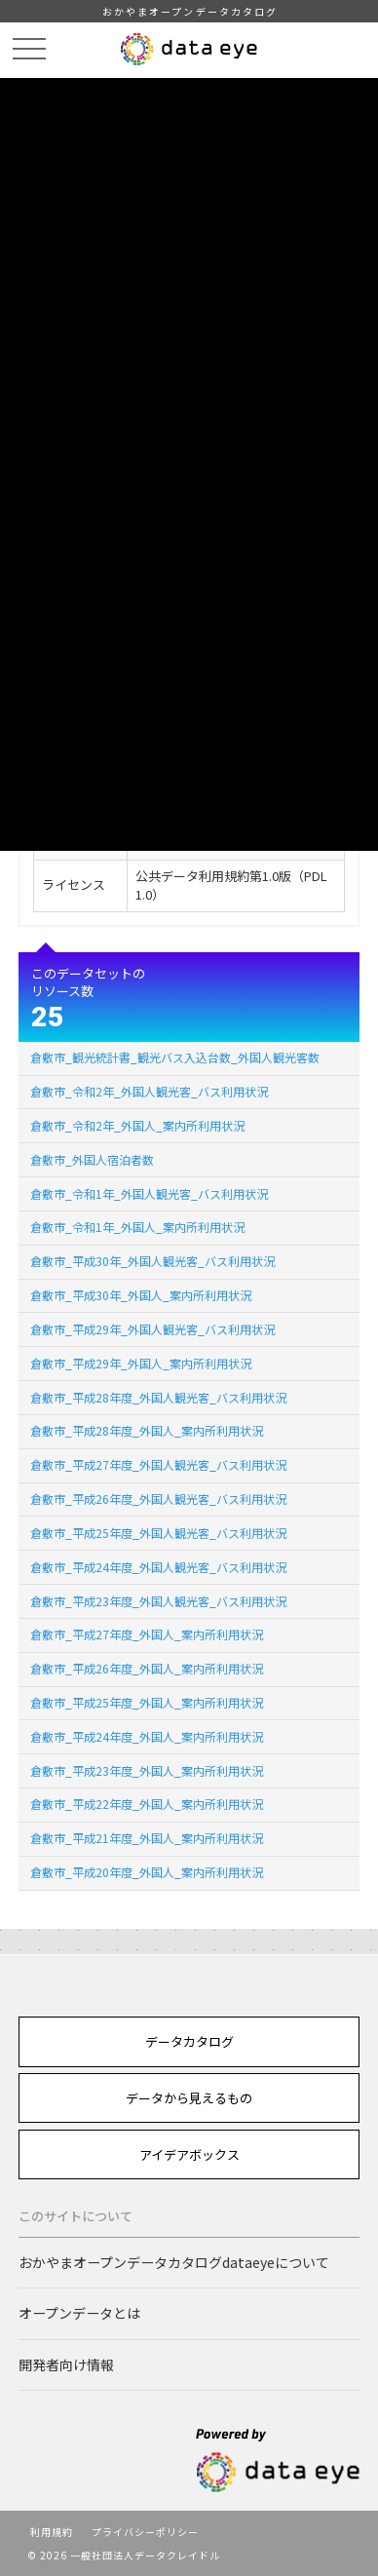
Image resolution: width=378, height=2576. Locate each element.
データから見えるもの (189, 2098)
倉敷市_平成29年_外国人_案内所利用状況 (140, 1363)
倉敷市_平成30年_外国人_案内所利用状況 (140, 1295)
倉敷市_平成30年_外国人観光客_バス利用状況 (152, 1260)
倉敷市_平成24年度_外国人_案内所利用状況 (146, 1736)
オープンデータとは (79, 2313)
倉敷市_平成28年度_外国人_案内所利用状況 (146, 1430)
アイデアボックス (189, 2154)
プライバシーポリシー (145, 2531)
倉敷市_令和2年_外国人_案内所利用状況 (137, 1125)
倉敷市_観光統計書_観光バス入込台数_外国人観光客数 (175, 1057)
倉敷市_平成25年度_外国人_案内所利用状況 (146, 1702)
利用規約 (51, 2531)
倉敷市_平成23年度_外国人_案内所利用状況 (146, 1770)
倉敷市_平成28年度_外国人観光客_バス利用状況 (158, 1397)
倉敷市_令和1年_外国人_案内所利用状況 (137, 1226)
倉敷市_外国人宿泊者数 (92, 1159)
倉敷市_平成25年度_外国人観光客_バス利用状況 (158, 1532)
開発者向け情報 (66, 2364)
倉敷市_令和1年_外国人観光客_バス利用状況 (149, 1193)
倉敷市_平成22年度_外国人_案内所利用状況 (146, 1803)
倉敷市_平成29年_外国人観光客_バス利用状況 (152, 1329)
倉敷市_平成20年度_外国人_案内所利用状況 (146, 1872)
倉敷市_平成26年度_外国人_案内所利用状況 (146, 1668)
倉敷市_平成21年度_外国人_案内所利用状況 (146, 1837)
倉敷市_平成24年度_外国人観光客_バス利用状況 (158, 1566)
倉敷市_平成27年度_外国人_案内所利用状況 (146, 1634)
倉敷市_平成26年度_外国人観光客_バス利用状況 (158, 1498)
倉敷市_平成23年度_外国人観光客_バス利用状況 (158, 1601)
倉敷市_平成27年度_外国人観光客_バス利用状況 (158, 1464)
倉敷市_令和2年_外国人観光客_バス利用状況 (149, 1091)
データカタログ (189, 2041)
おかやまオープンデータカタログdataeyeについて (174, 2262)
